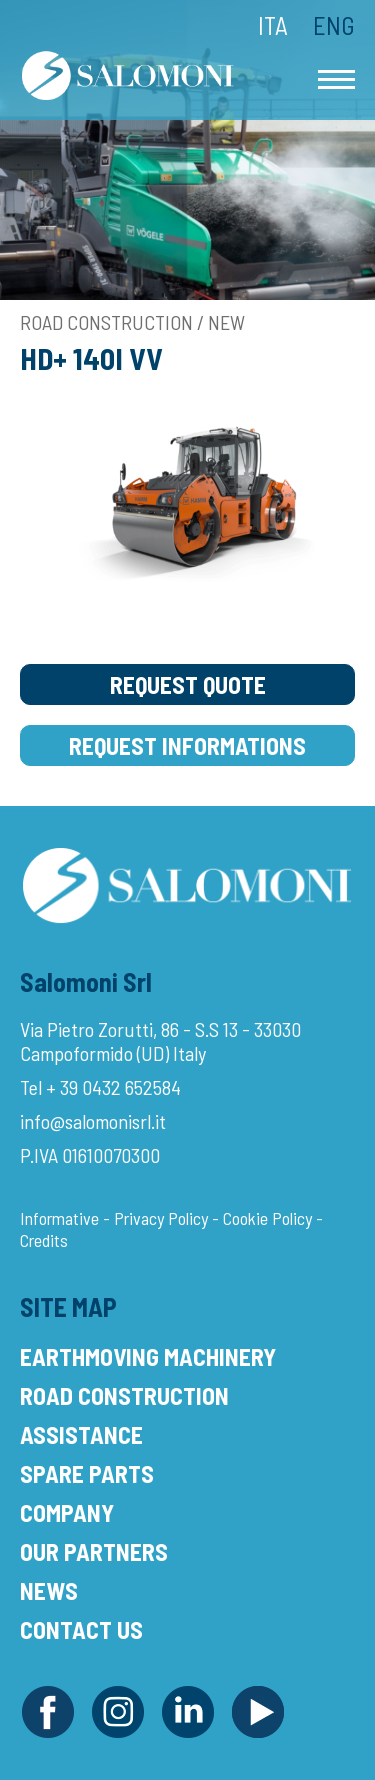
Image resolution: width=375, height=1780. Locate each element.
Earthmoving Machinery (148, 1356)
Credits (44, 1240)
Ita (273, 25)
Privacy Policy (161, 1218)
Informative (59, 1218)
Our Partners (94, 1551)
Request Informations (187, 745)
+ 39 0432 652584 (113, 1087)
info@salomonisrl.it (93, 1121)
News (49, 1590)
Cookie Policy (267, 1218)
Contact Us (81, 1629)
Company (67, 1512)
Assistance (81, 1434)
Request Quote (188, 684)
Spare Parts (87, 1473)
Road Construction (124, 1395)
